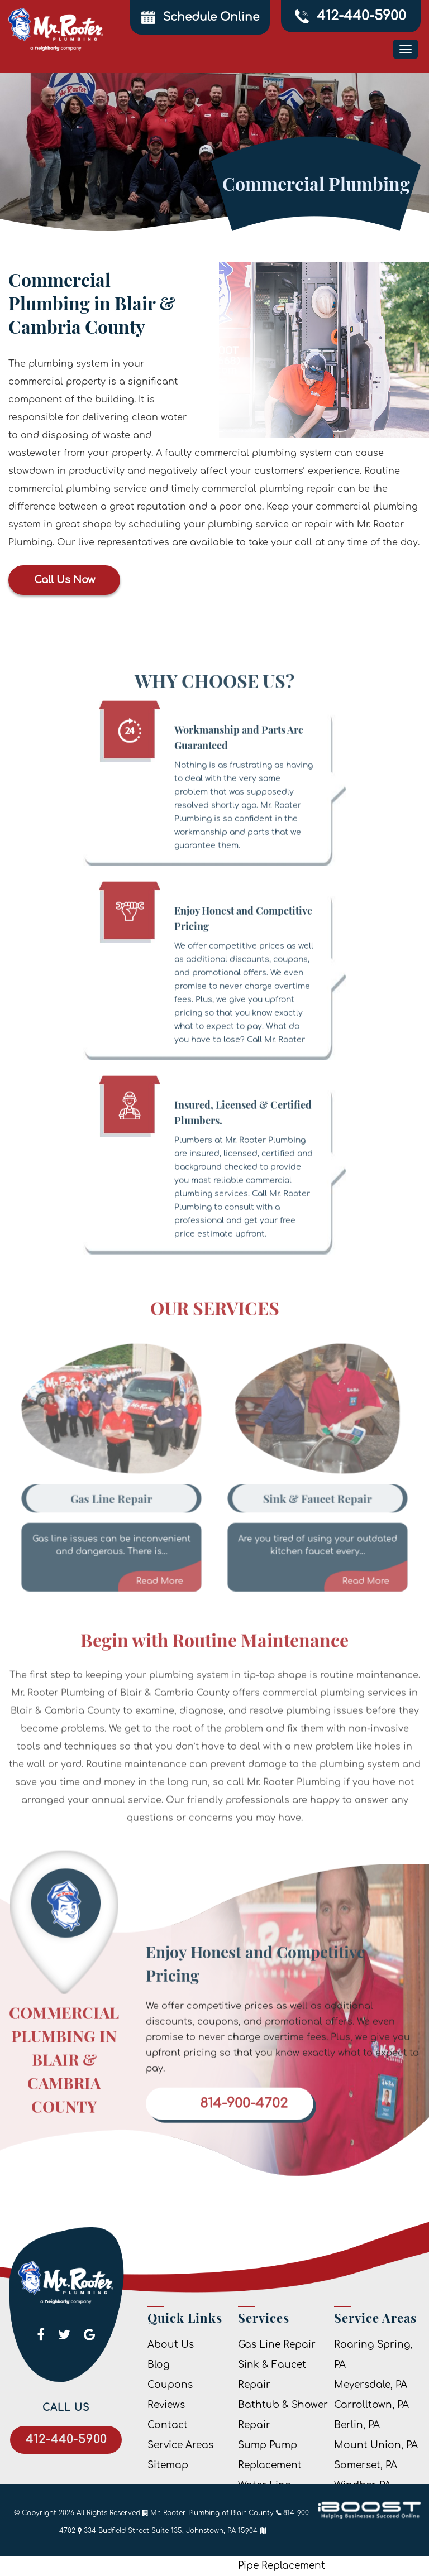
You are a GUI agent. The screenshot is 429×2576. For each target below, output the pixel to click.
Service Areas (180, 2445)
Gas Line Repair (277, 2344)
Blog (158, 2364)
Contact (167, 2425)
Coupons (170, 2385)
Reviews (166, 2405)
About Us (170, 2344)
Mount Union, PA (376, 2445)
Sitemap (167, 2465)
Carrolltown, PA (371, 2405)
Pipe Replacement (281, 2565)
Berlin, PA (357, 2425)
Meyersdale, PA (370, 2385)
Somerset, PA (365, 2465)
